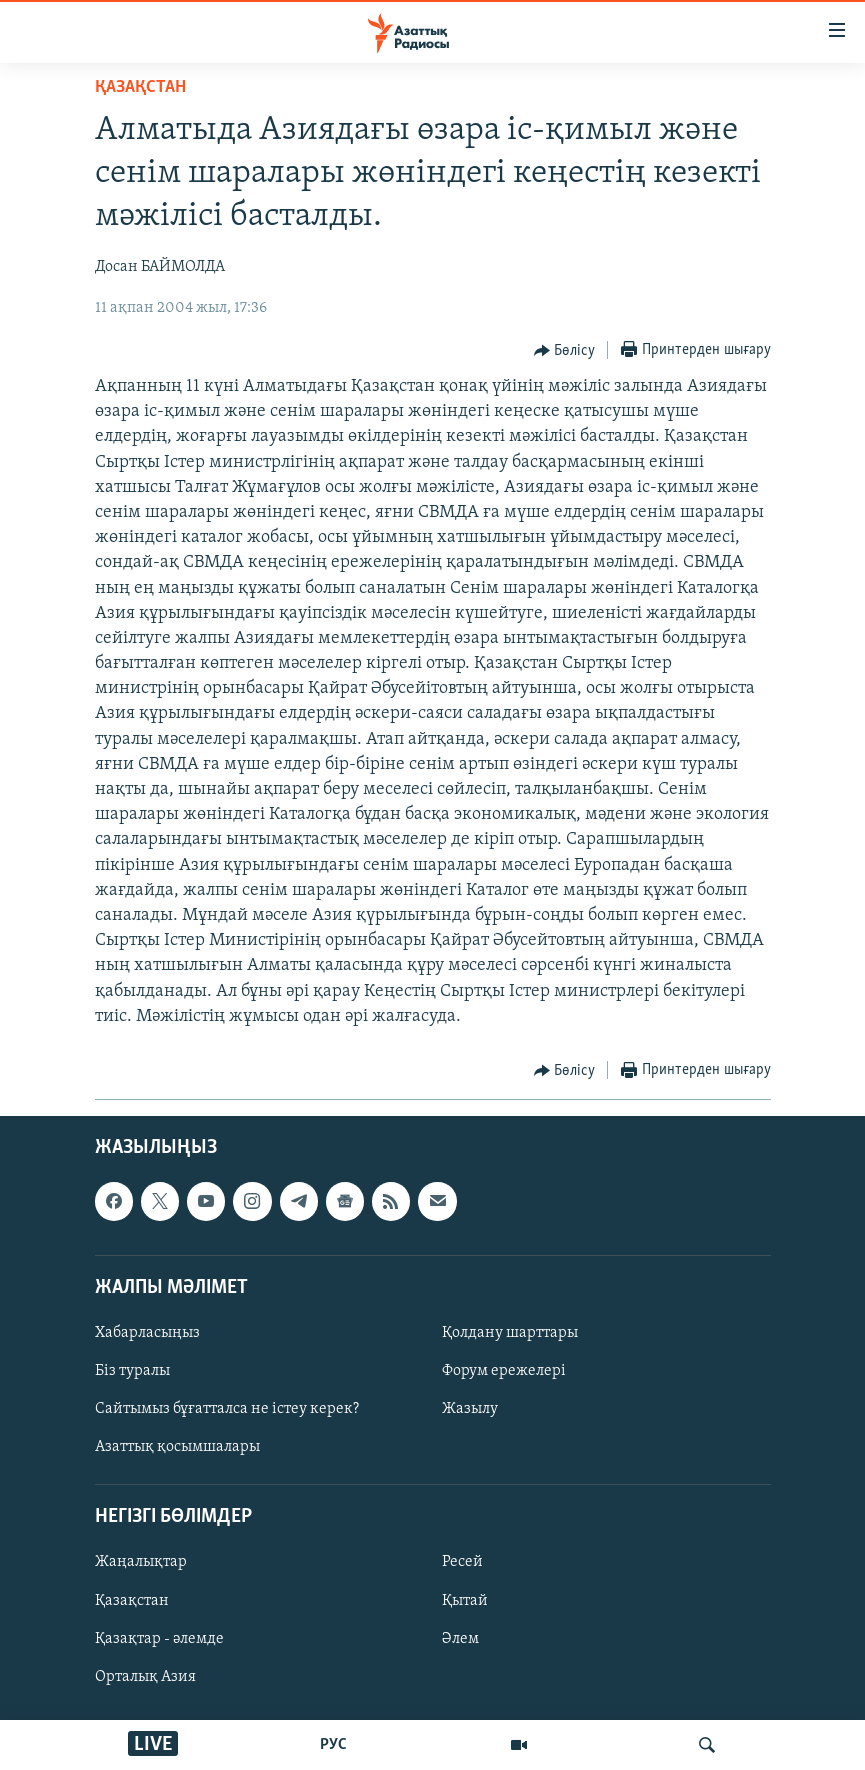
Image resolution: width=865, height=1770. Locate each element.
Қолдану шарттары (510, 1333)
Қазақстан (132, 1601)
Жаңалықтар (141, 1562)
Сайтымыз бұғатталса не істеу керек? (227, 1409)
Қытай (465, 1601)
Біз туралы (132, 1371)
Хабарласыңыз (147, 1333)
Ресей (462, 1562)
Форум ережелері (504, 1371)
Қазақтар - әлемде (159, 1639)
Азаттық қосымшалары (177, 1447)
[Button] (565, 351)
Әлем (460, 1639)
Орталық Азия (145, 1677)
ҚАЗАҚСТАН (140, 87)
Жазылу (470, 1409)
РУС (333, 1745)
